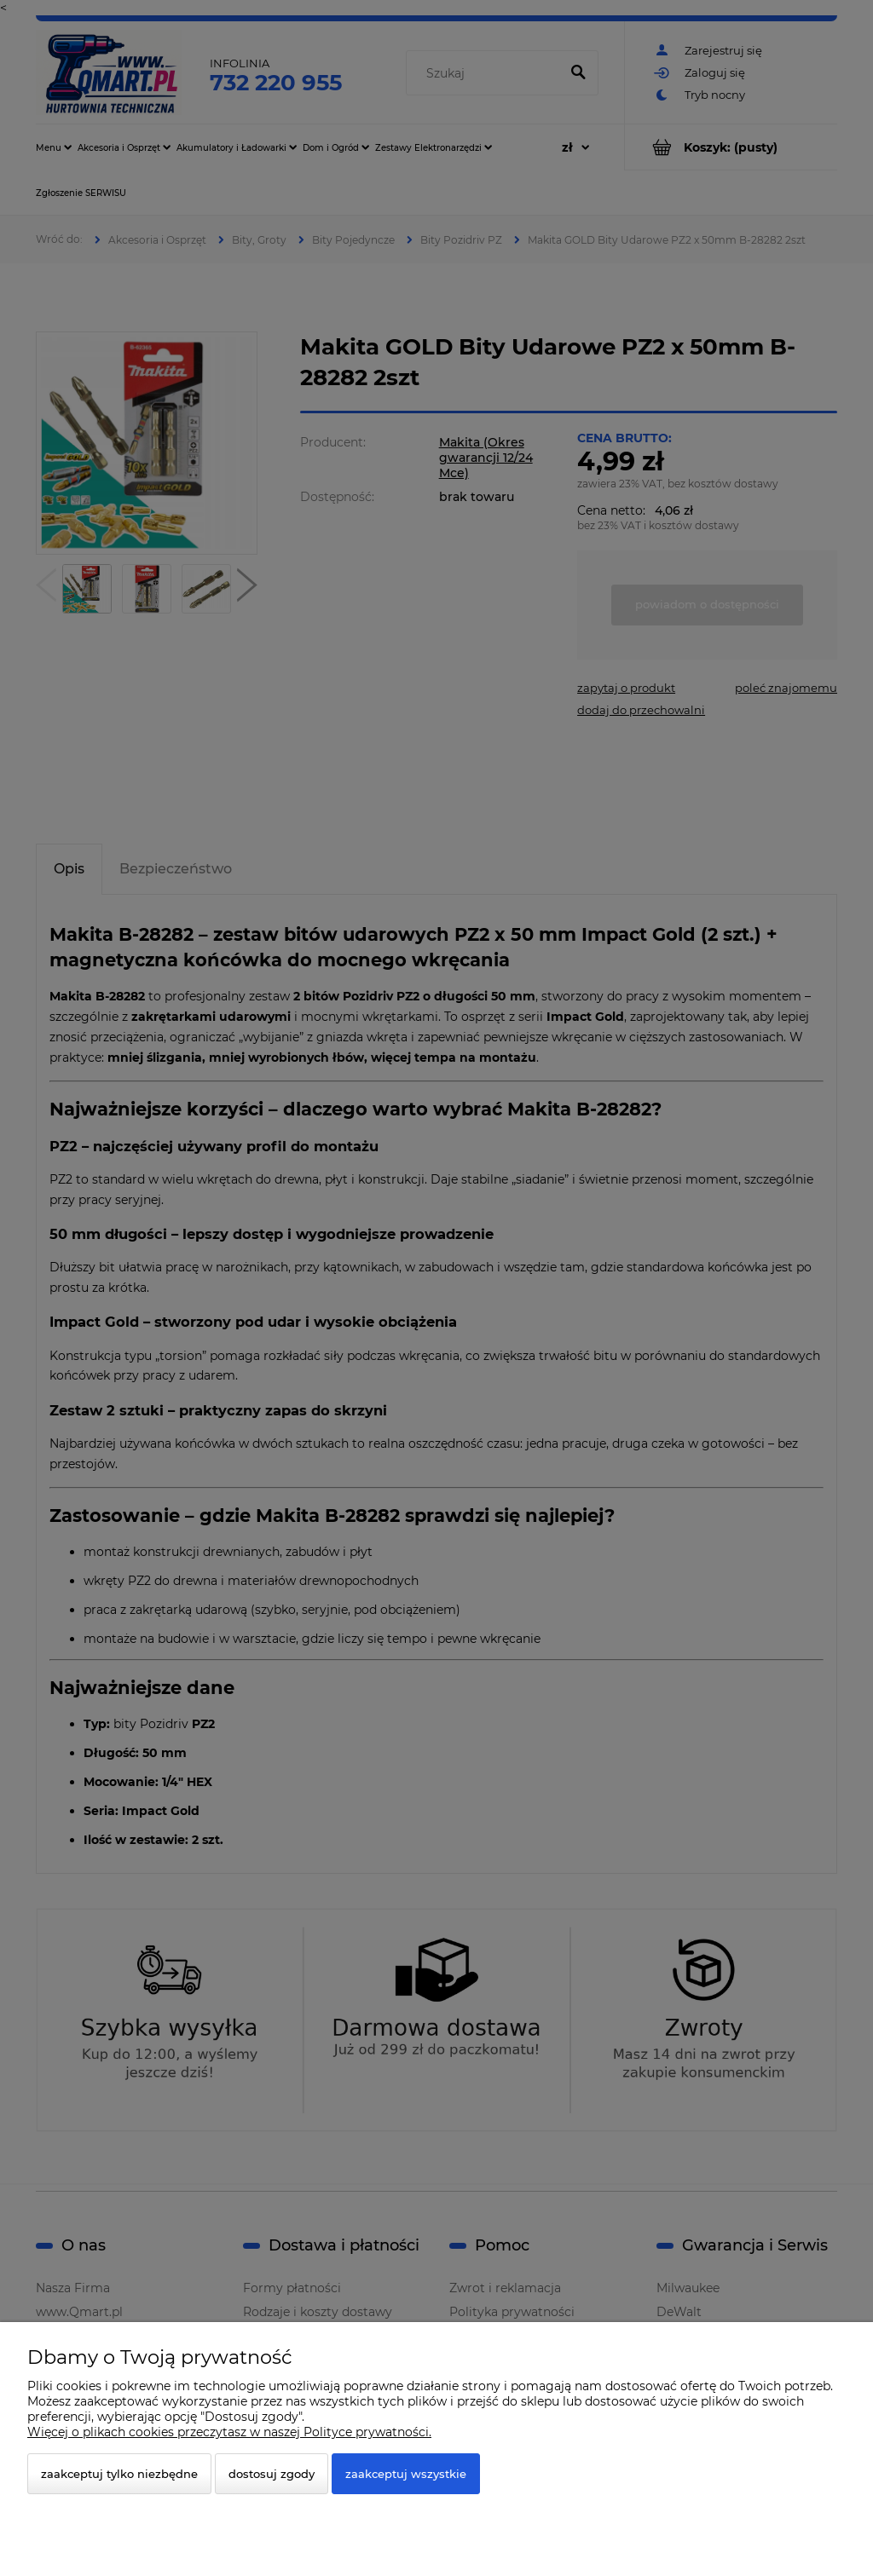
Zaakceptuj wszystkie (405, 2474)
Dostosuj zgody (271, 2474)
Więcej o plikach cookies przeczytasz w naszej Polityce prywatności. (229, 2432)
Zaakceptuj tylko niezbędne (119, 2474)
